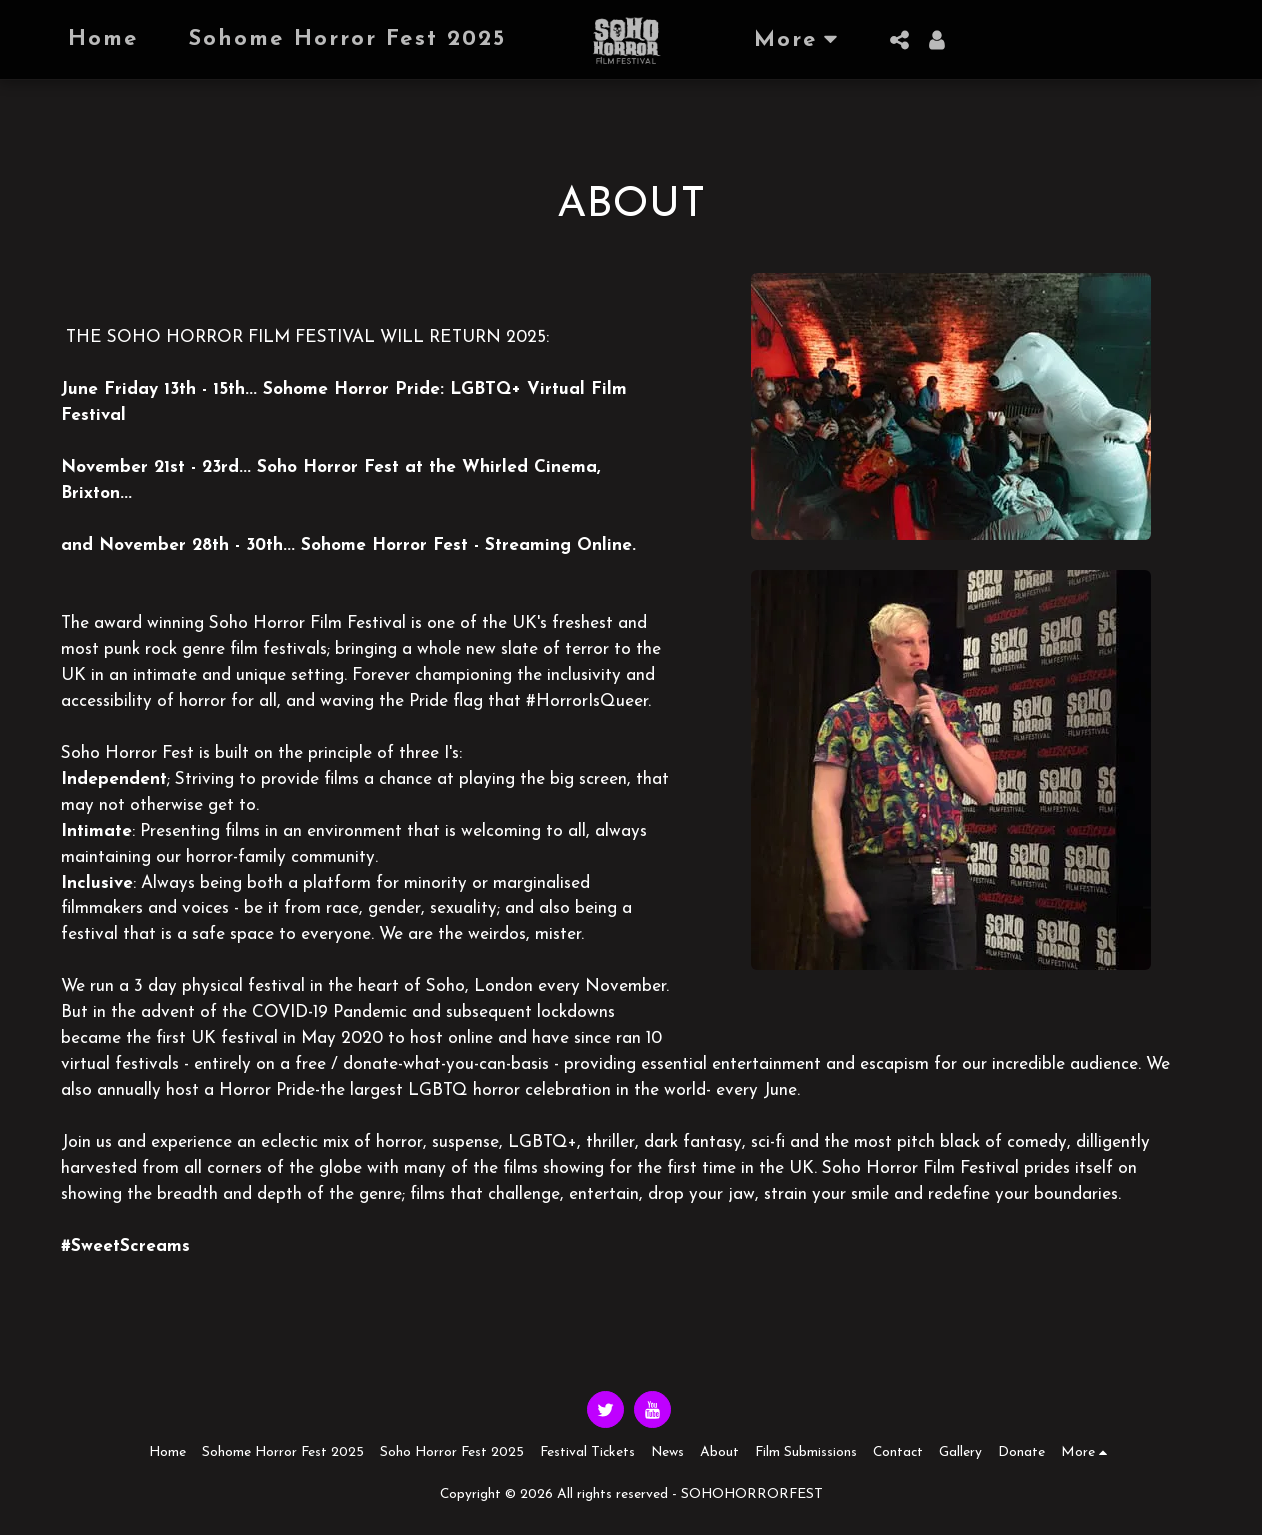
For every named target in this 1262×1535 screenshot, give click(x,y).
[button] (899, 40)
